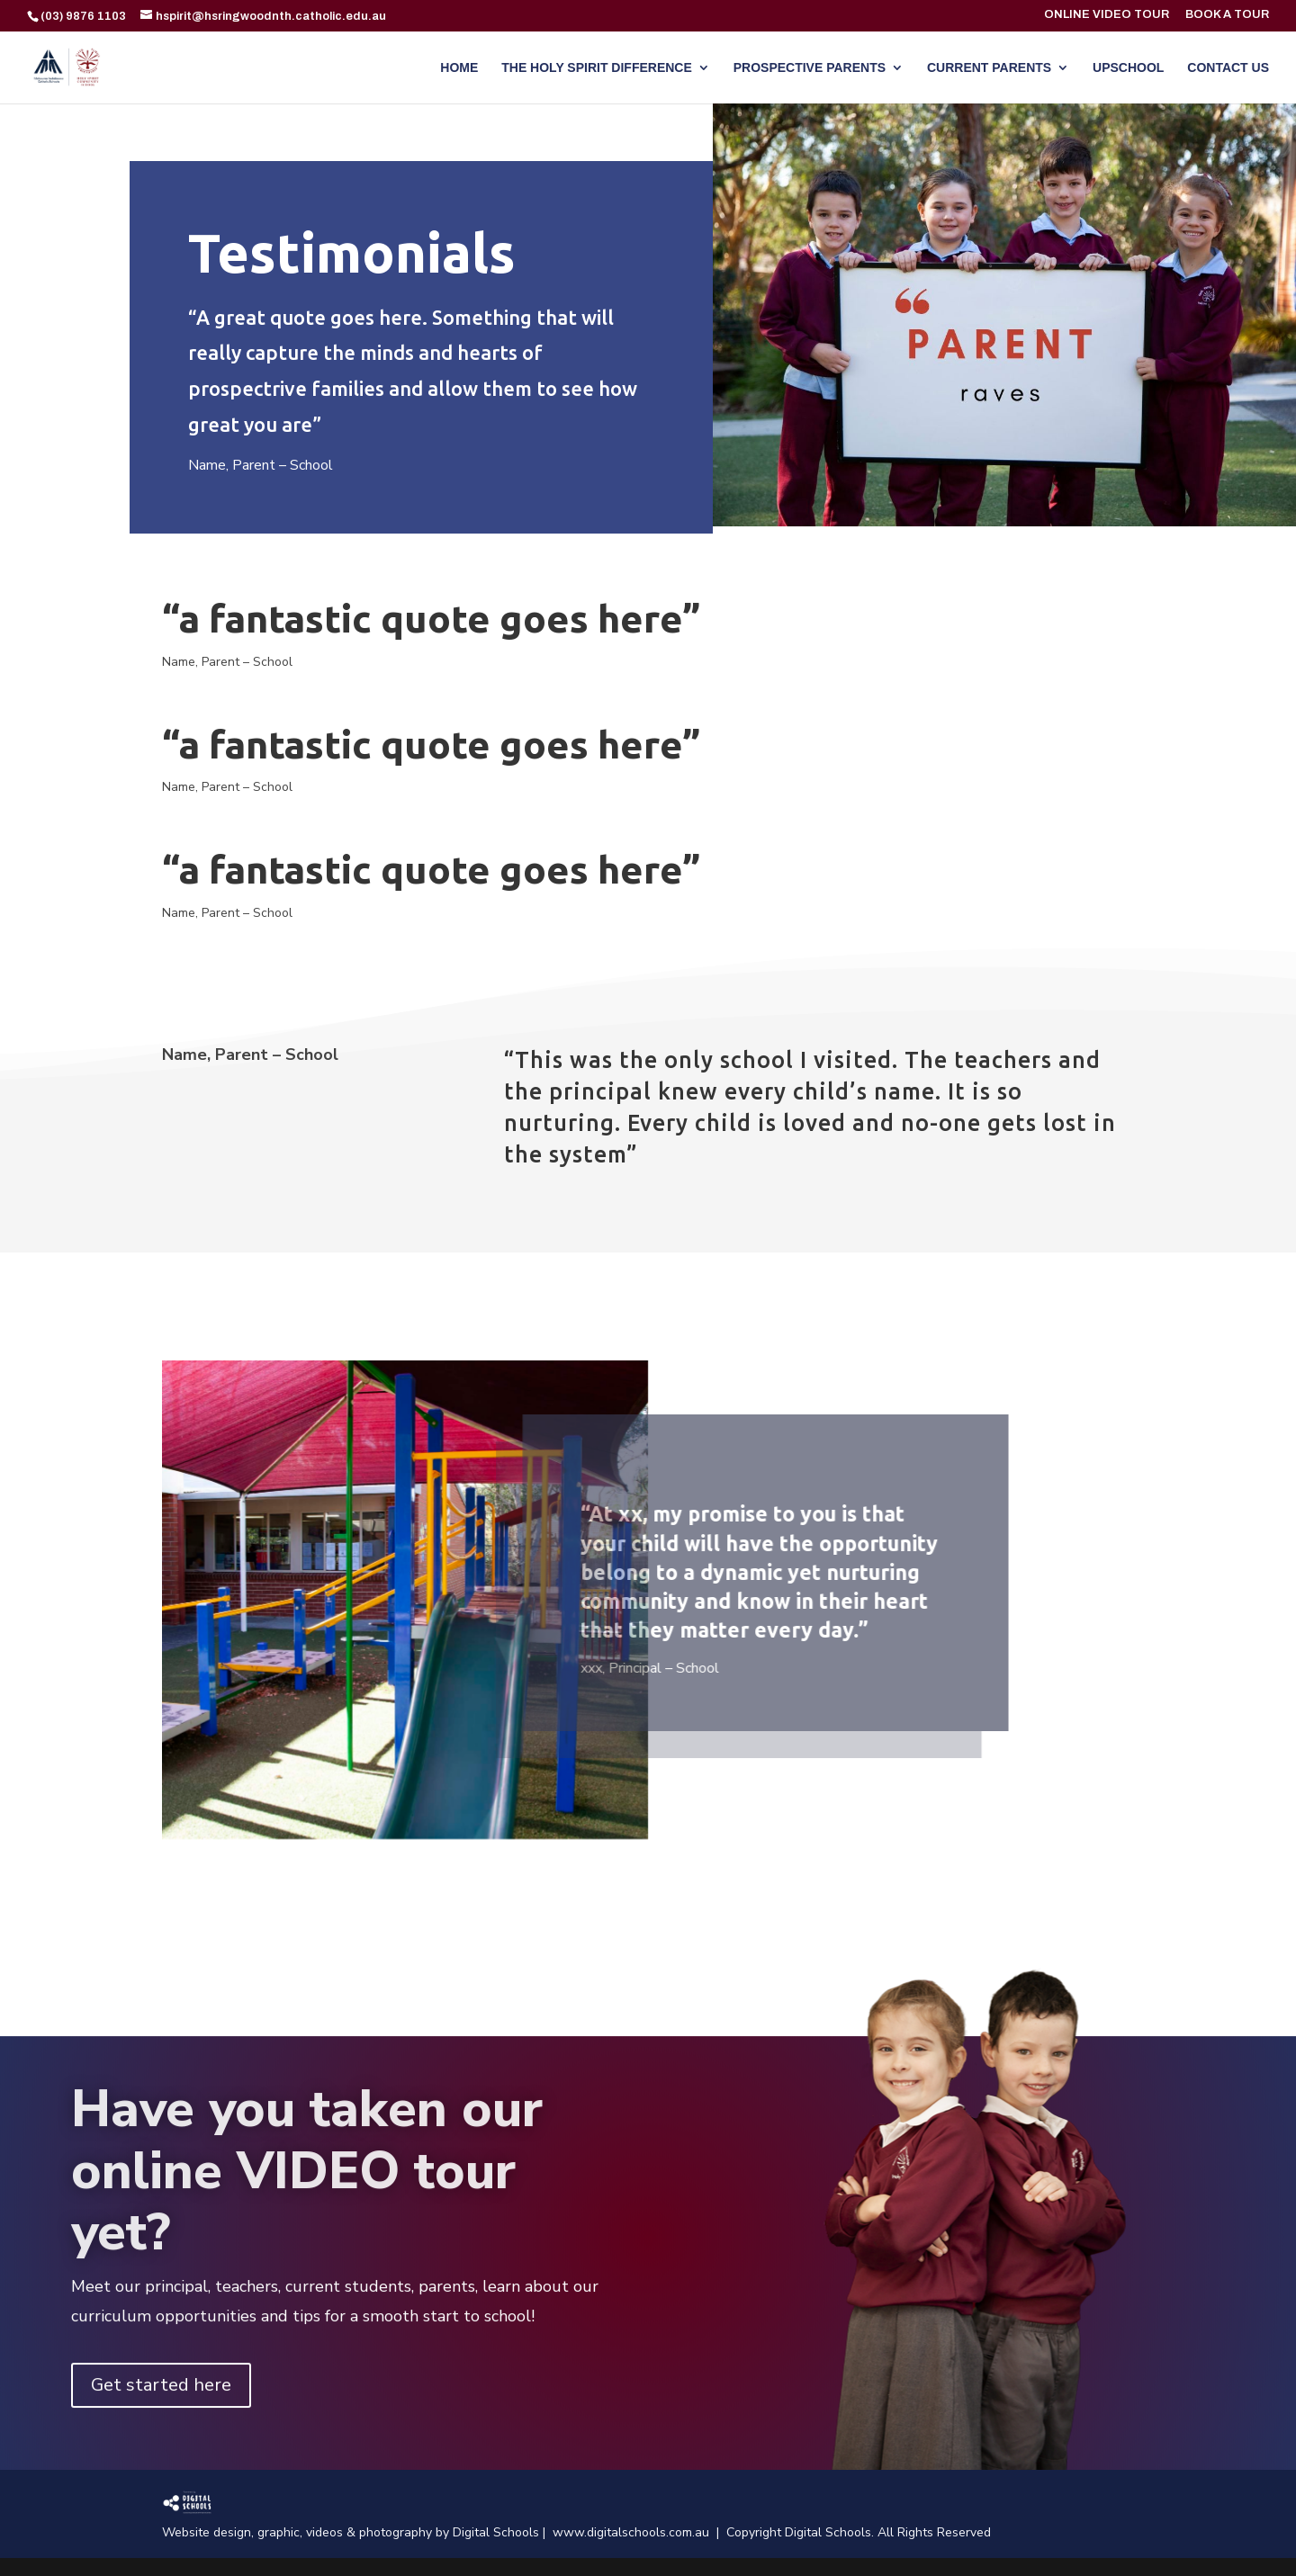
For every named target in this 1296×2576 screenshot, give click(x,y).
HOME (459, 68)
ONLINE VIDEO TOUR (1106, 15)
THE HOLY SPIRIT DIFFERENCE (596, 68)
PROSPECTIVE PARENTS (810, 68)
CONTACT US (1228, 68)
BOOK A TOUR (1227, 15)
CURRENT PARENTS (989, 68)
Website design (206, 2532)
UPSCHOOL (1128, 68)
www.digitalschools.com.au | (639, 2532)
